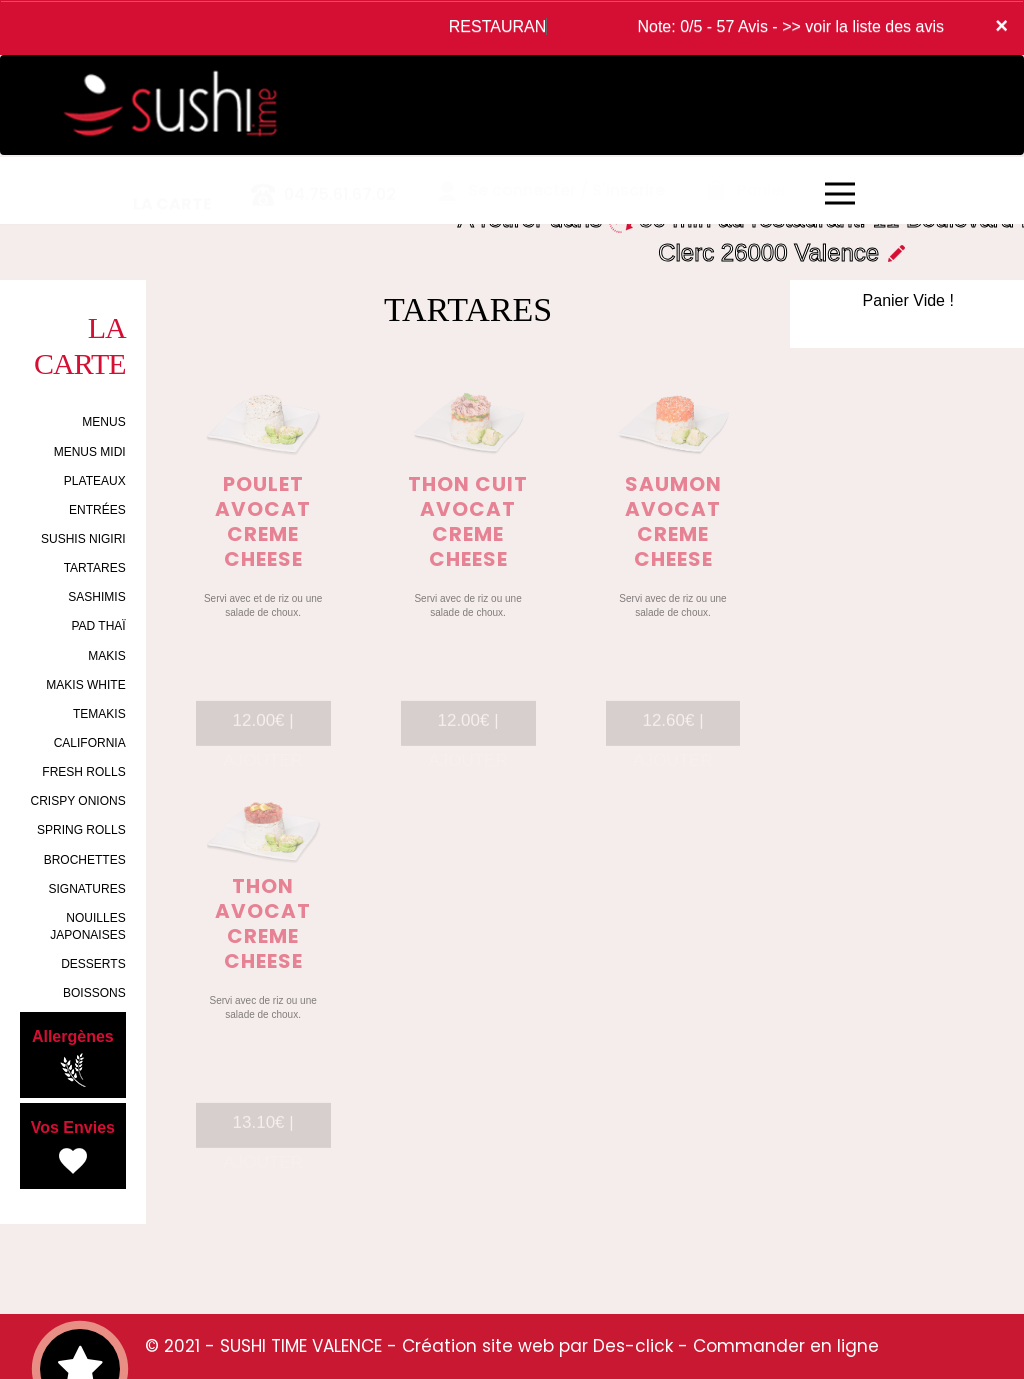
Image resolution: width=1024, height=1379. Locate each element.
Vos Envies (73, 1149)
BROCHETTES (85, 860)
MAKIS (106, 656)
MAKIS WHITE (85, 685)
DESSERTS (93, 964)
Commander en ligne (786, 1346)
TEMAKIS (99, 714)
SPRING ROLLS (81, 830)
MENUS (103, 422)
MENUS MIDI (90, 452)
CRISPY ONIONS (78, 801)
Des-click (633, 1346)
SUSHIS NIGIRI (83, 539)
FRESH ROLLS (83, 772)
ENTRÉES (97, 510)
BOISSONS (94, 993)
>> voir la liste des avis (863, 26)
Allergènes (73, 1058)
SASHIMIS (96, 597)
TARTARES (95, 568)
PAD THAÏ (98, 626)
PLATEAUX (95, 481)
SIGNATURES (87, 889)
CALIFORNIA (90, 743)
